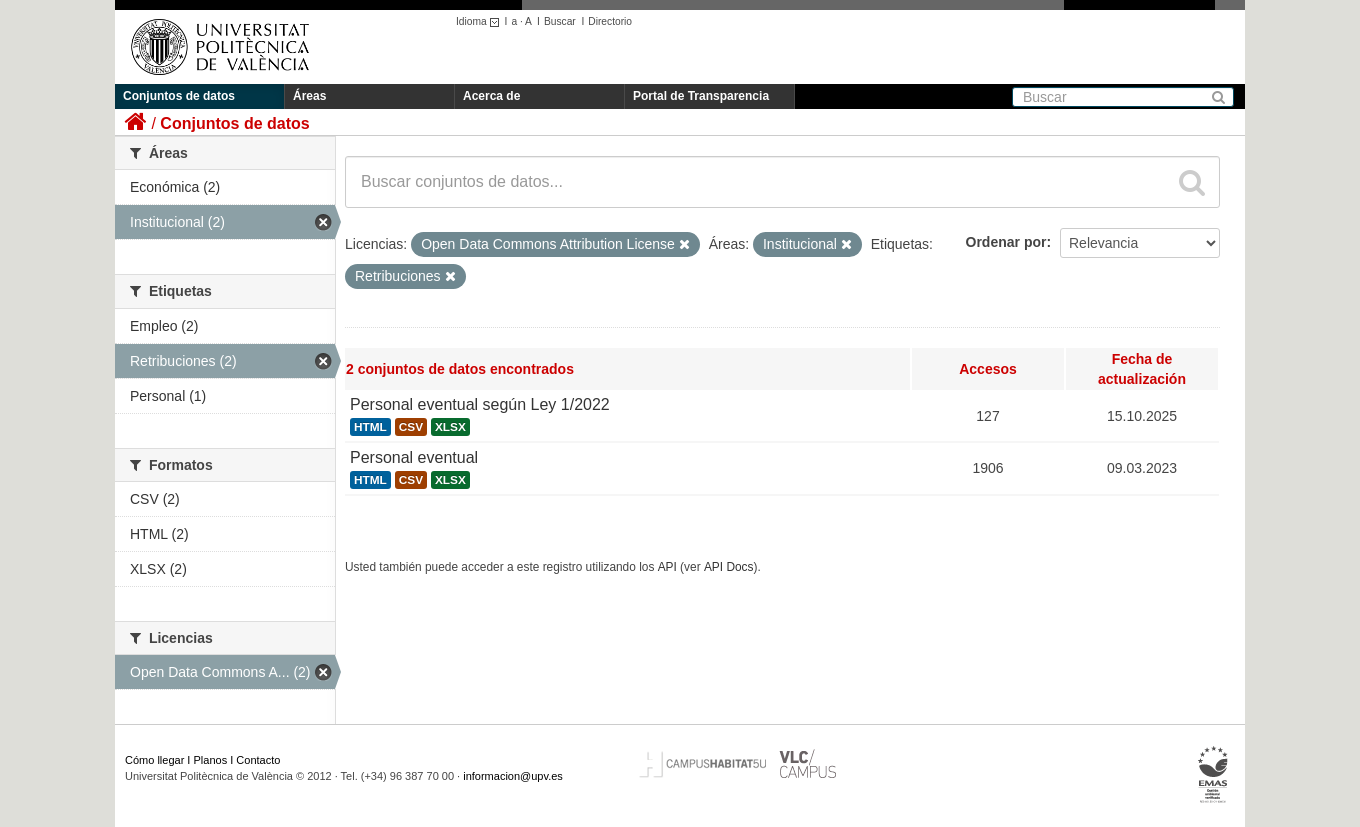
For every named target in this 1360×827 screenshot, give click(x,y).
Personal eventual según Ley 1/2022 (480, 404)
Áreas (309, 96)
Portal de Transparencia (701, 96)
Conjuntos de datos (179, 96)
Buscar (560, 21)
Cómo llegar (154, 760)
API (667, 567)
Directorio (610, 21)
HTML (370, 427)
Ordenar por (1006, 242)
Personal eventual (414, 457)
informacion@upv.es (513, 776)
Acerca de (491, 96)
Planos (211, 760)
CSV (411, 427)
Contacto (258, 760)
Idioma (480, 21)
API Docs (729, 567)
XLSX (450, 427)
